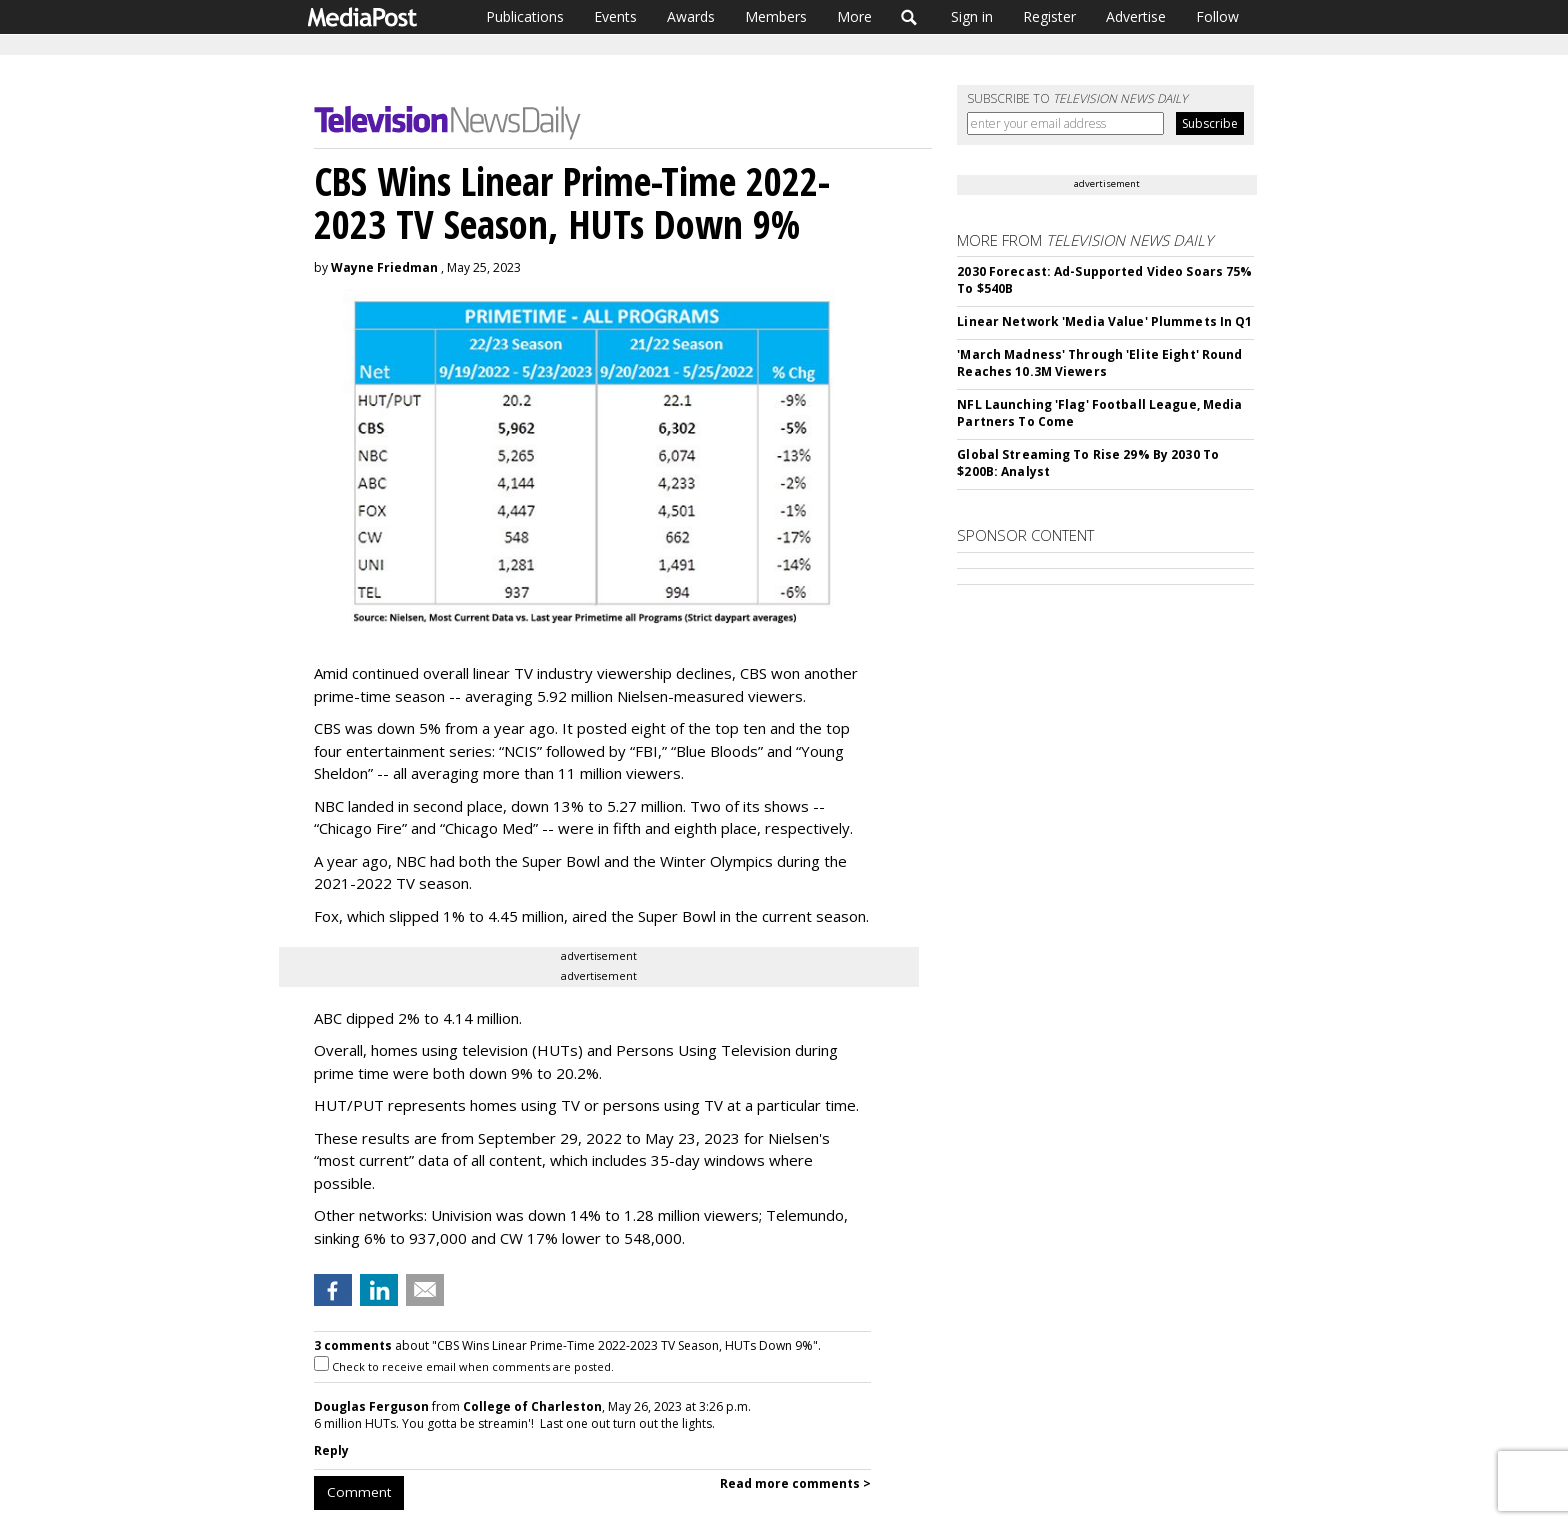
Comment (359, 1492)
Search (909, 17)
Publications (525, 16)
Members (776, 16)
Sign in (972, 16)
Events (615, 16)
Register (1049, 16)
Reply (331, 1450)
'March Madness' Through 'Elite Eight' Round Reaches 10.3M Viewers (1099, 363)
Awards (691, 16)
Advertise (1136, 16)
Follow (1217, 16)
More (854, 16)
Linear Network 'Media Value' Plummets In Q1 (1104, 321)
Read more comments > (795, 1483)
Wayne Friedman (384, 267)
